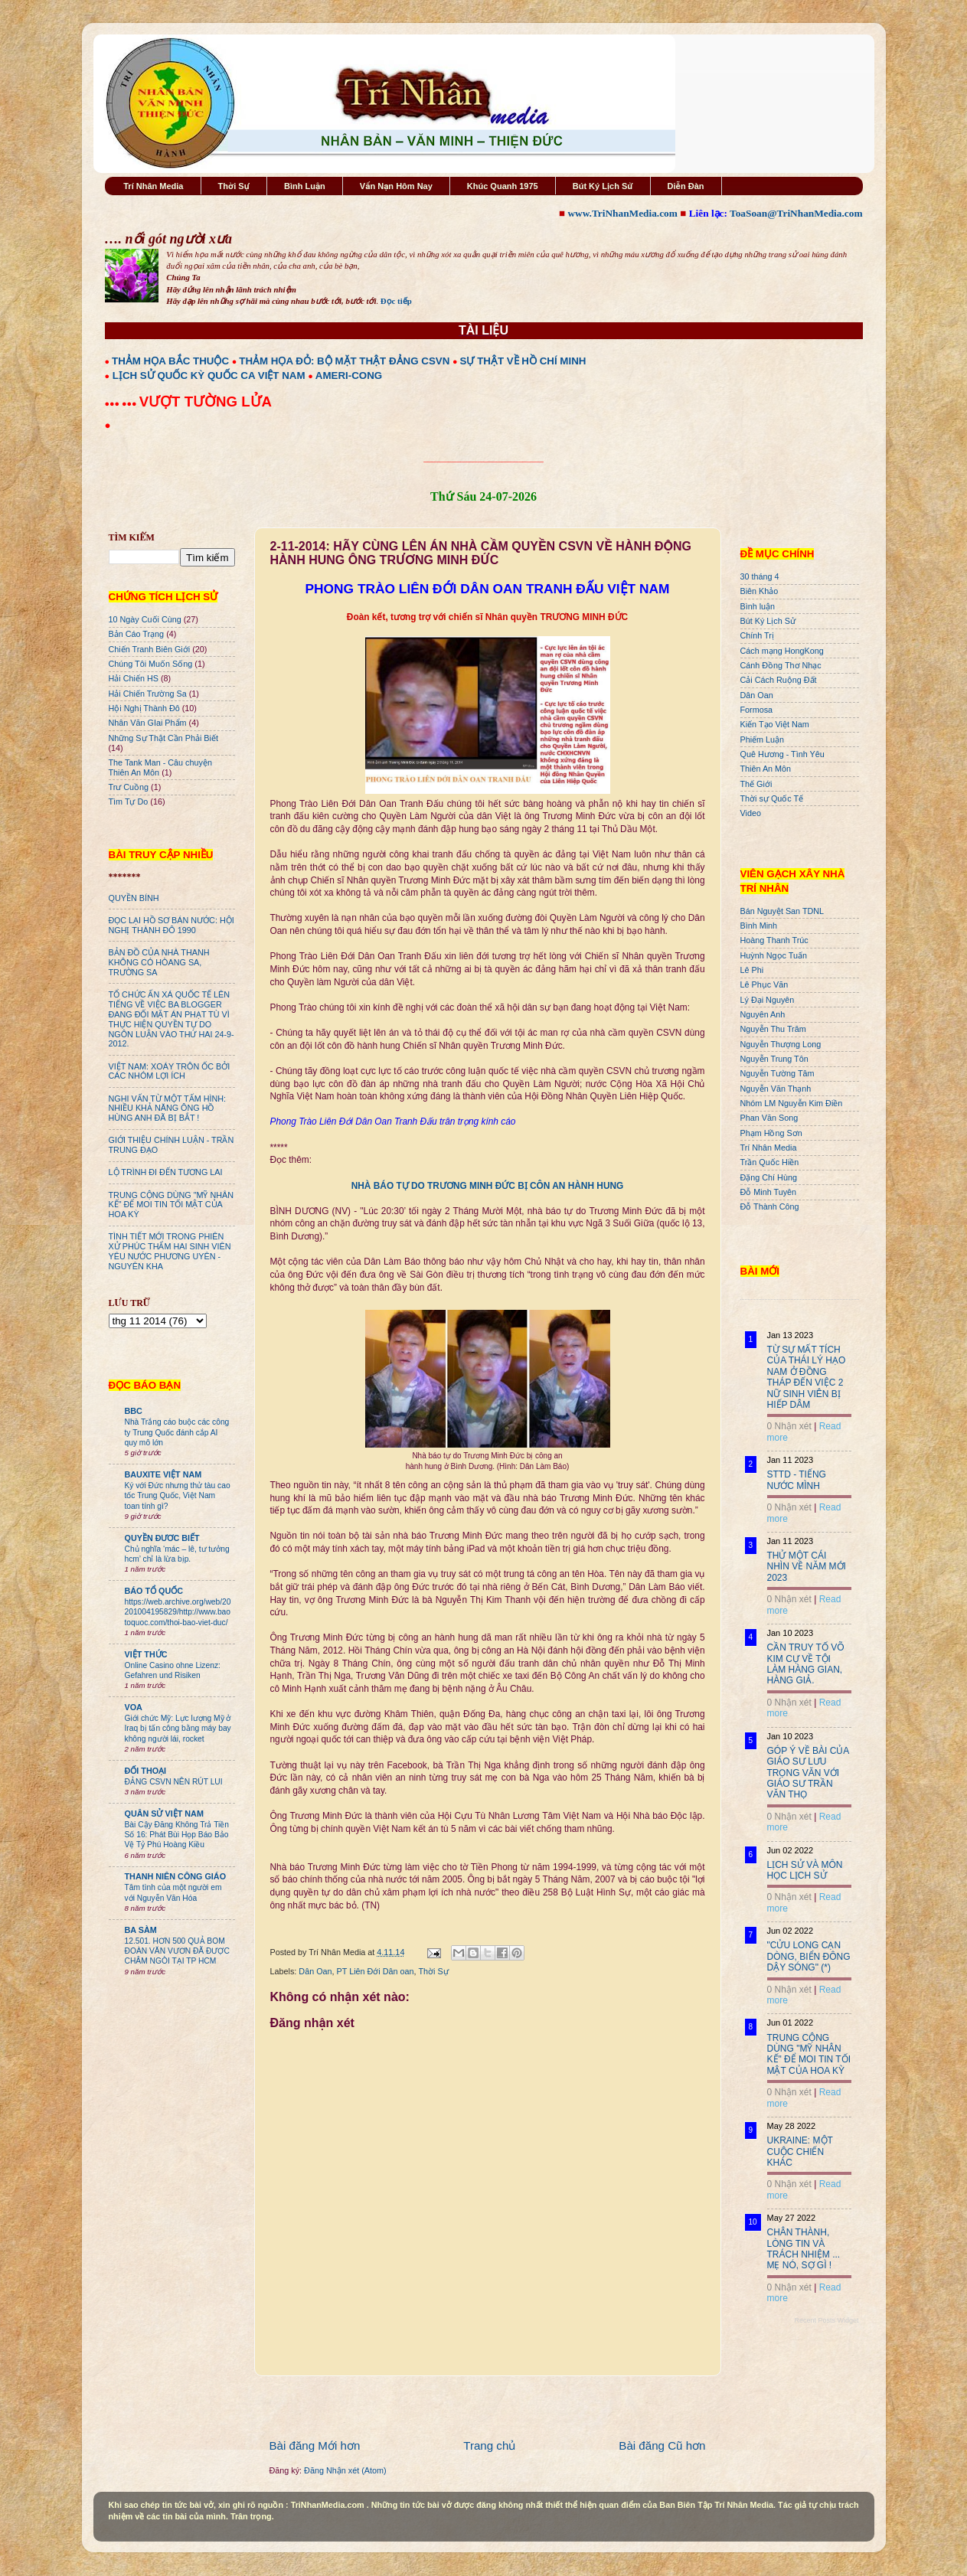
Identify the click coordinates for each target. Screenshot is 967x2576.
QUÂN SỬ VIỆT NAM (164, 1813)
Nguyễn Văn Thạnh (776, 1088)
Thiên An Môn (766, 768)
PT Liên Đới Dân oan (375, 1971)
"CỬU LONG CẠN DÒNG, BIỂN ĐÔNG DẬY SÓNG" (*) (809, 1956)
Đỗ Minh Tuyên (768, 1192)
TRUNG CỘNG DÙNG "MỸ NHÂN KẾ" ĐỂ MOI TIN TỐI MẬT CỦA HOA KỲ (171, 1204)
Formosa (756, 709)
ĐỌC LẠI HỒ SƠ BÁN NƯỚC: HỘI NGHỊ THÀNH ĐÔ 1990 (171, 925)
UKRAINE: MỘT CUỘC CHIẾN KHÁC (800, 2151)
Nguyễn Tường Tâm (777, 1073)
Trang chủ (489, 2445)
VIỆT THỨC (146, 1654)
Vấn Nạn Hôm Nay (396, 186)
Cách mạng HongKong (782, 650)
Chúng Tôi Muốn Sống (151, 663)
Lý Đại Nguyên (767, 999)
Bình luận (758, 606)
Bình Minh (759, 925)
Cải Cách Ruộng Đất (778, 679)
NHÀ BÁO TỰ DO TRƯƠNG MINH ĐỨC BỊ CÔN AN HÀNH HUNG (487, 1185)
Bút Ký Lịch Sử (603, 186)
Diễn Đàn (686, 186)
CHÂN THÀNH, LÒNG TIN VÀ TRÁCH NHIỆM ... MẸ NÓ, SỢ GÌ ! (804, 2249)
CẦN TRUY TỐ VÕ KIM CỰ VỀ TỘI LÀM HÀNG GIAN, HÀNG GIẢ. (805, 1664)
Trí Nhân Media (153, 186)
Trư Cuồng (129, 787)
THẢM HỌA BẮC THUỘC (170, 361)
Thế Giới (756, 783)
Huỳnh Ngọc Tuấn (773, 955)
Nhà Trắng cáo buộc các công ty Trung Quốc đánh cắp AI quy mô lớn (177, 1432)
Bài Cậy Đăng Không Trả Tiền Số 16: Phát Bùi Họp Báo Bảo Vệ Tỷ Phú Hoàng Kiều (177, 1835)
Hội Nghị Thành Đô (144, 708)
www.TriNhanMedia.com (622, 213)
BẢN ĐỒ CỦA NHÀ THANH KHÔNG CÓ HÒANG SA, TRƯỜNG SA (159, 962)
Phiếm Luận (762, 739)
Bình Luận (304, 186)
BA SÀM (141, 1929)
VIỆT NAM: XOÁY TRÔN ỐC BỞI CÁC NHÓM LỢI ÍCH (169, 1071)
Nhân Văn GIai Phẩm (148, 722)
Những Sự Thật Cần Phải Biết (163, 738)
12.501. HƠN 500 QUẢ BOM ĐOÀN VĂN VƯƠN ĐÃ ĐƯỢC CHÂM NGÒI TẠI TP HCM (177, 1951)
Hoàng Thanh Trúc (774, 940)
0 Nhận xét (789, 1426)
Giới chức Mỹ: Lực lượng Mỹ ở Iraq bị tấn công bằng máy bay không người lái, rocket (178, 1728)
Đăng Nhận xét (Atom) (345, 2470)
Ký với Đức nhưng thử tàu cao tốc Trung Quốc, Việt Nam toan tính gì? (177, 1495)
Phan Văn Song (769, 1117)
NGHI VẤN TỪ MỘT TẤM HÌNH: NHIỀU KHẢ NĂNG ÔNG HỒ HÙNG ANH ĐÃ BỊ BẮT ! (168, 1108)
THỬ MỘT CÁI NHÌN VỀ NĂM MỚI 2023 (806, 1566)
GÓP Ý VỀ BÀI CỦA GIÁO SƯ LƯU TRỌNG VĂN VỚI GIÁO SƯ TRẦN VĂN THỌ (808, 1773)
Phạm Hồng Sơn (771, 1133)
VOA (133, 1707)
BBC (133, 1410)
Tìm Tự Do (129, 801)
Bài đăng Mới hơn (315, 2445)
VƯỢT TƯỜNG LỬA (205, 401)
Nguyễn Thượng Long (781, 1044)
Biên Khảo (759, 591)
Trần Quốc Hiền (769, 1162)
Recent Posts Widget (826, 2320)
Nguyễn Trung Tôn (774, 1058)
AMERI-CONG (348, 375)
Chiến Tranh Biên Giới (150, 649)
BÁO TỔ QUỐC (154, 1590)
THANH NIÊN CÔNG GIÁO (176, 1876)
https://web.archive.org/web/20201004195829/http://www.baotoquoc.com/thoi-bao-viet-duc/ (178, 1612)
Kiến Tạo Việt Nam (774, 724)
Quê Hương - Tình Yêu (782, 754)
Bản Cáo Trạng (137, 633)
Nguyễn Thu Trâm (773, 1028)
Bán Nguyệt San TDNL (782, 911)
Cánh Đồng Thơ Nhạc (781, 665)
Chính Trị (757, 635)
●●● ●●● (122, 403)
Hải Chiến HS (133, 678)
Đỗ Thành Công (769, 1206)
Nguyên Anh (763, 1014)
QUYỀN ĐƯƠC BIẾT (162, 1538)
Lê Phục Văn (764, 984)
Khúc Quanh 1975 (502, 186)
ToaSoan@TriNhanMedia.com (796, 213)
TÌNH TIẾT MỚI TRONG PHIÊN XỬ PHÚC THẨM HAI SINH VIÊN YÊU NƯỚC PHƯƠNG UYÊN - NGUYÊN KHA (170, 1251)
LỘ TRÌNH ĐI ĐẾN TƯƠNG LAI (166, 1172)
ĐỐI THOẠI (146, 1770)
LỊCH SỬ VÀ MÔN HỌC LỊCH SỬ (805, 1870)
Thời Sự (234, 186)
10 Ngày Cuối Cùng (145, 619)
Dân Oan (315, 1971)
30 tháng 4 (759, 576)
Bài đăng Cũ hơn (662, 2445)
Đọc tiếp (396, 300)
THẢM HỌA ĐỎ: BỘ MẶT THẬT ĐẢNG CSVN (344, 361)
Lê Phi (752, 970)
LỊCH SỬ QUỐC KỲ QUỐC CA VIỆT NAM (209, 375)
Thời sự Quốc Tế (772, 798)
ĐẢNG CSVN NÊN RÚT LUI (174, 1782)
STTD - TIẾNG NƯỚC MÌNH (796, 1479)
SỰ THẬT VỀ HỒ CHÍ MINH (523, 361)
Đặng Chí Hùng (768, 1177)
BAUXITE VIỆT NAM (163, 1474)
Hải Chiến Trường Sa (148, 693)
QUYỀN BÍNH (134, 898)
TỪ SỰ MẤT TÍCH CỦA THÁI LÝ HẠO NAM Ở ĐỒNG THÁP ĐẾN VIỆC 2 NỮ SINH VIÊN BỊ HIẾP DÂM (806, 1377)
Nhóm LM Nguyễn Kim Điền (791, 1103)
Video (750, 813)
